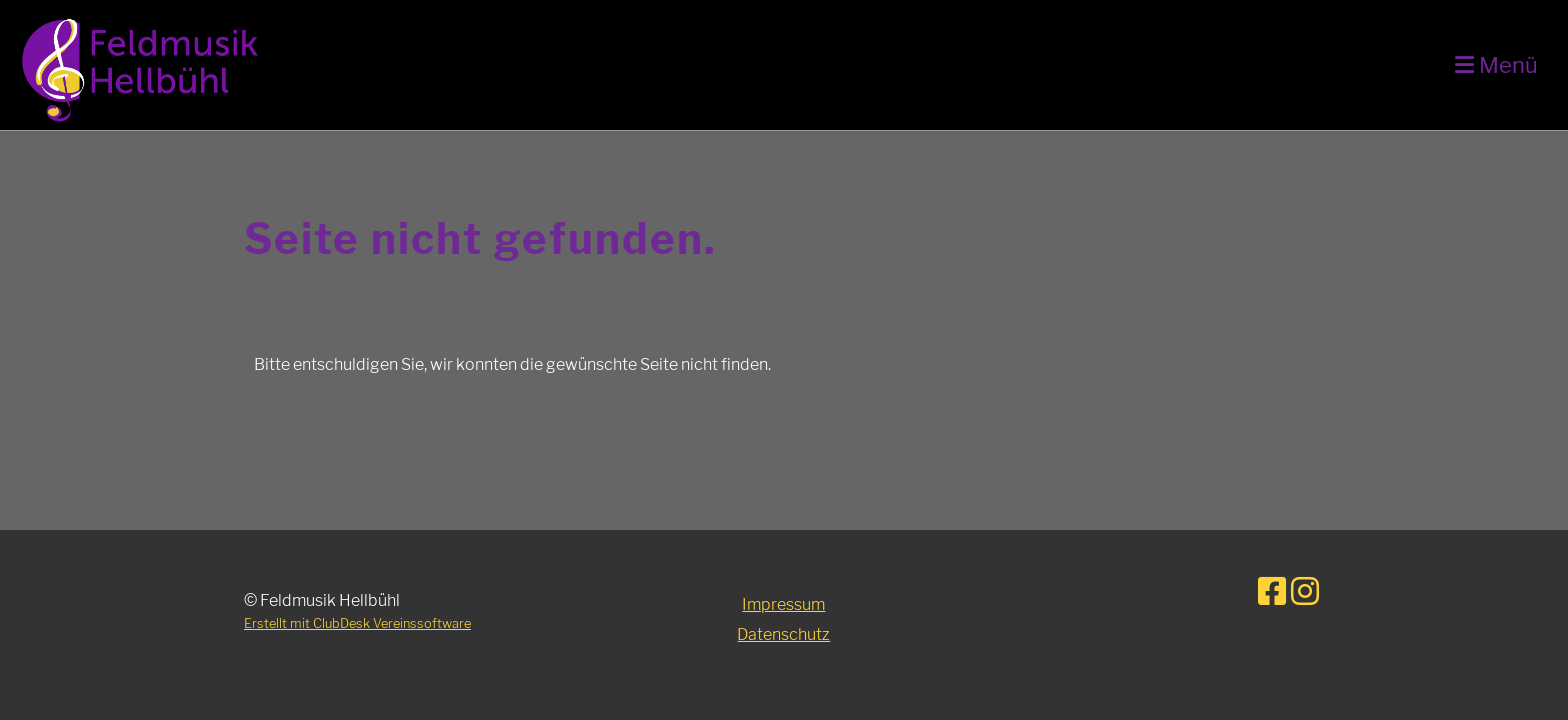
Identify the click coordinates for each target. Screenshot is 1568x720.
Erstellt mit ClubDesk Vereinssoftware (357, 623)
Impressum (783, 604)
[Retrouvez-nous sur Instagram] (1305, 591)
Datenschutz (783, 634)
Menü (1496, 65)
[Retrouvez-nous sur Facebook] (1272, 591)
